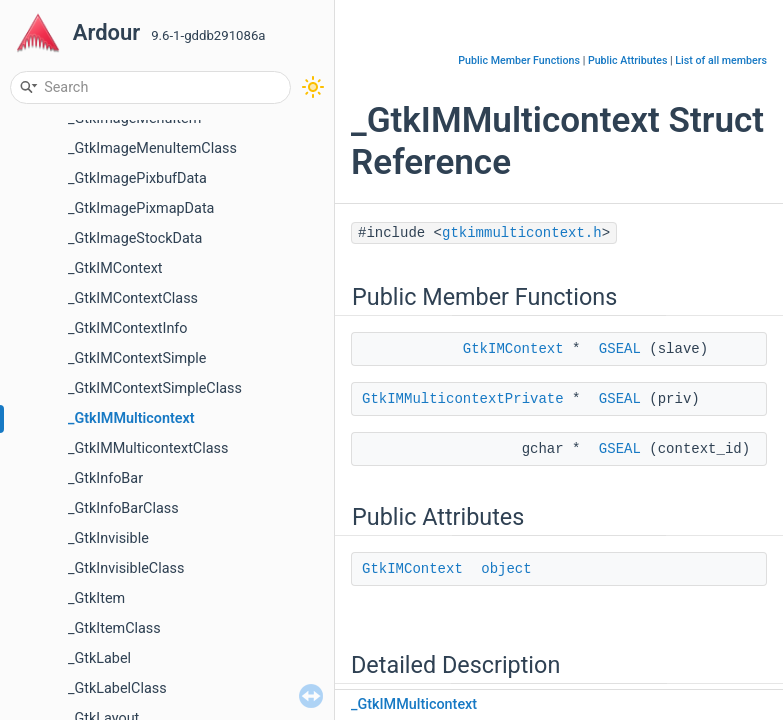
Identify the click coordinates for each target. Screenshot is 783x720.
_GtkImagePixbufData (137, 178)
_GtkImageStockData (135, 238)
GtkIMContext (513, 349)
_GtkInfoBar (105, 478)
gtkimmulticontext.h (522, 233)
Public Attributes (628, 60)
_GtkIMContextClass (133, 298)
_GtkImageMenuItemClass (152, 148)
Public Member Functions (519, 60)
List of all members (721, 60)
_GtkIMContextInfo (128, 328)
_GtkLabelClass (117, 688)
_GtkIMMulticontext (131, 418)
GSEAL (620, 349)
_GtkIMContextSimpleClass (155, 388)
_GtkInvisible (108, 538)
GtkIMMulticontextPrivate (463, 399)
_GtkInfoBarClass (123, 508)
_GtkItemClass (114, 628)
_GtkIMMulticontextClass (148, 448)
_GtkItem (96, 598)
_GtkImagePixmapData (141, 208)
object (506, 569)
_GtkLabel (99, 658)
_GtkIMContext (115, 268)
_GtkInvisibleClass (126, 568)
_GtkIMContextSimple (137, 358)
